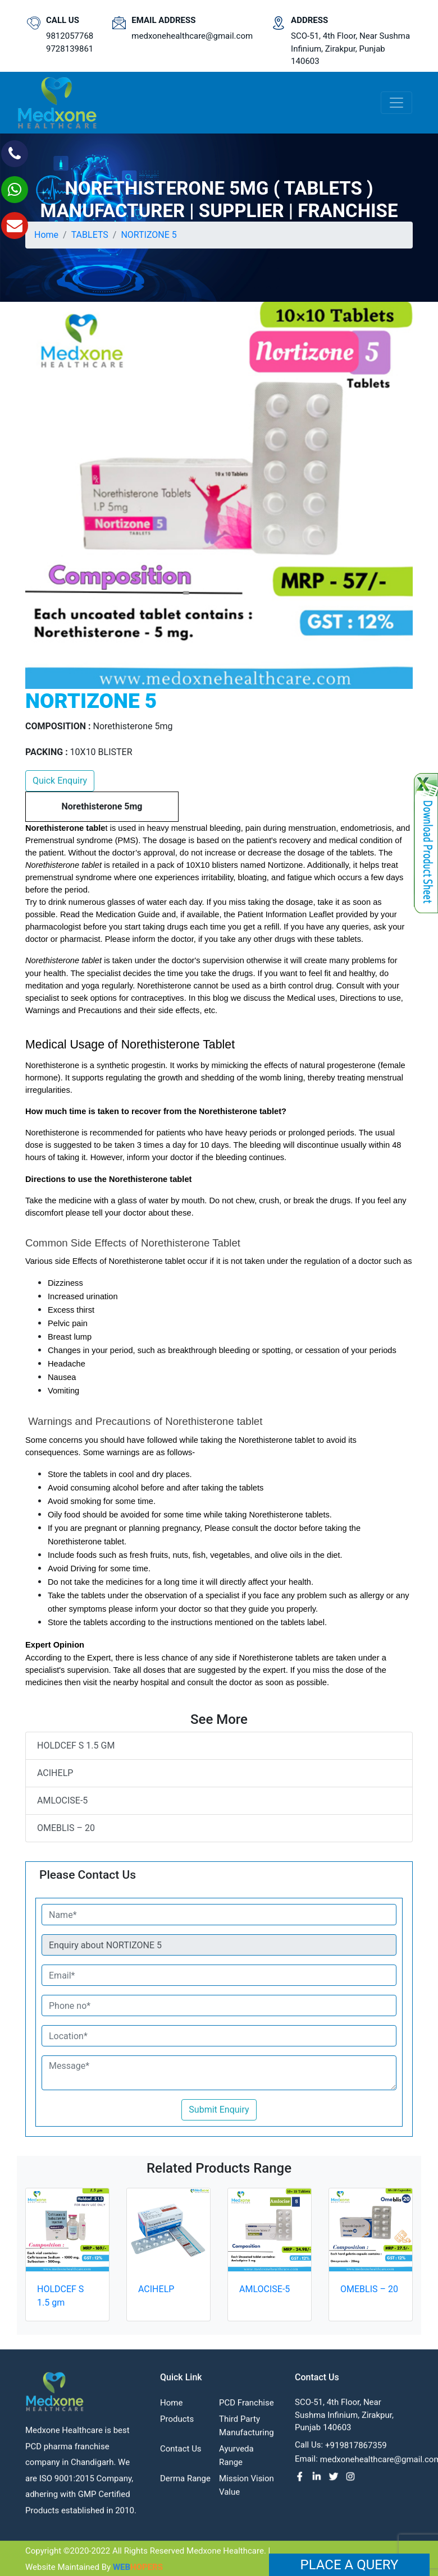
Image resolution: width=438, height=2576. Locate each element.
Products (177, 2425)
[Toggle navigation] (396, 102)
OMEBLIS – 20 (66, 1828)
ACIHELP (55, 1773)
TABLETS (89, 234)
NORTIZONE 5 (148, 234)
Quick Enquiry (60, 780)
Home (46, 234)
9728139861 (69, 49)
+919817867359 (356, 2451)
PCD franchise (246, 2409)
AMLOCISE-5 (62, 1800)
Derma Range (185, 2485)
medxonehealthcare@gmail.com (192, 36)
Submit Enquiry (219, 2109)
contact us (181, 2455)
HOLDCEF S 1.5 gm (76, 1745)
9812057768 (69, 36)
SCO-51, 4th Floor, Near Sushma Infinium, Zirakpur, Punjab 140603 (350, 48)
